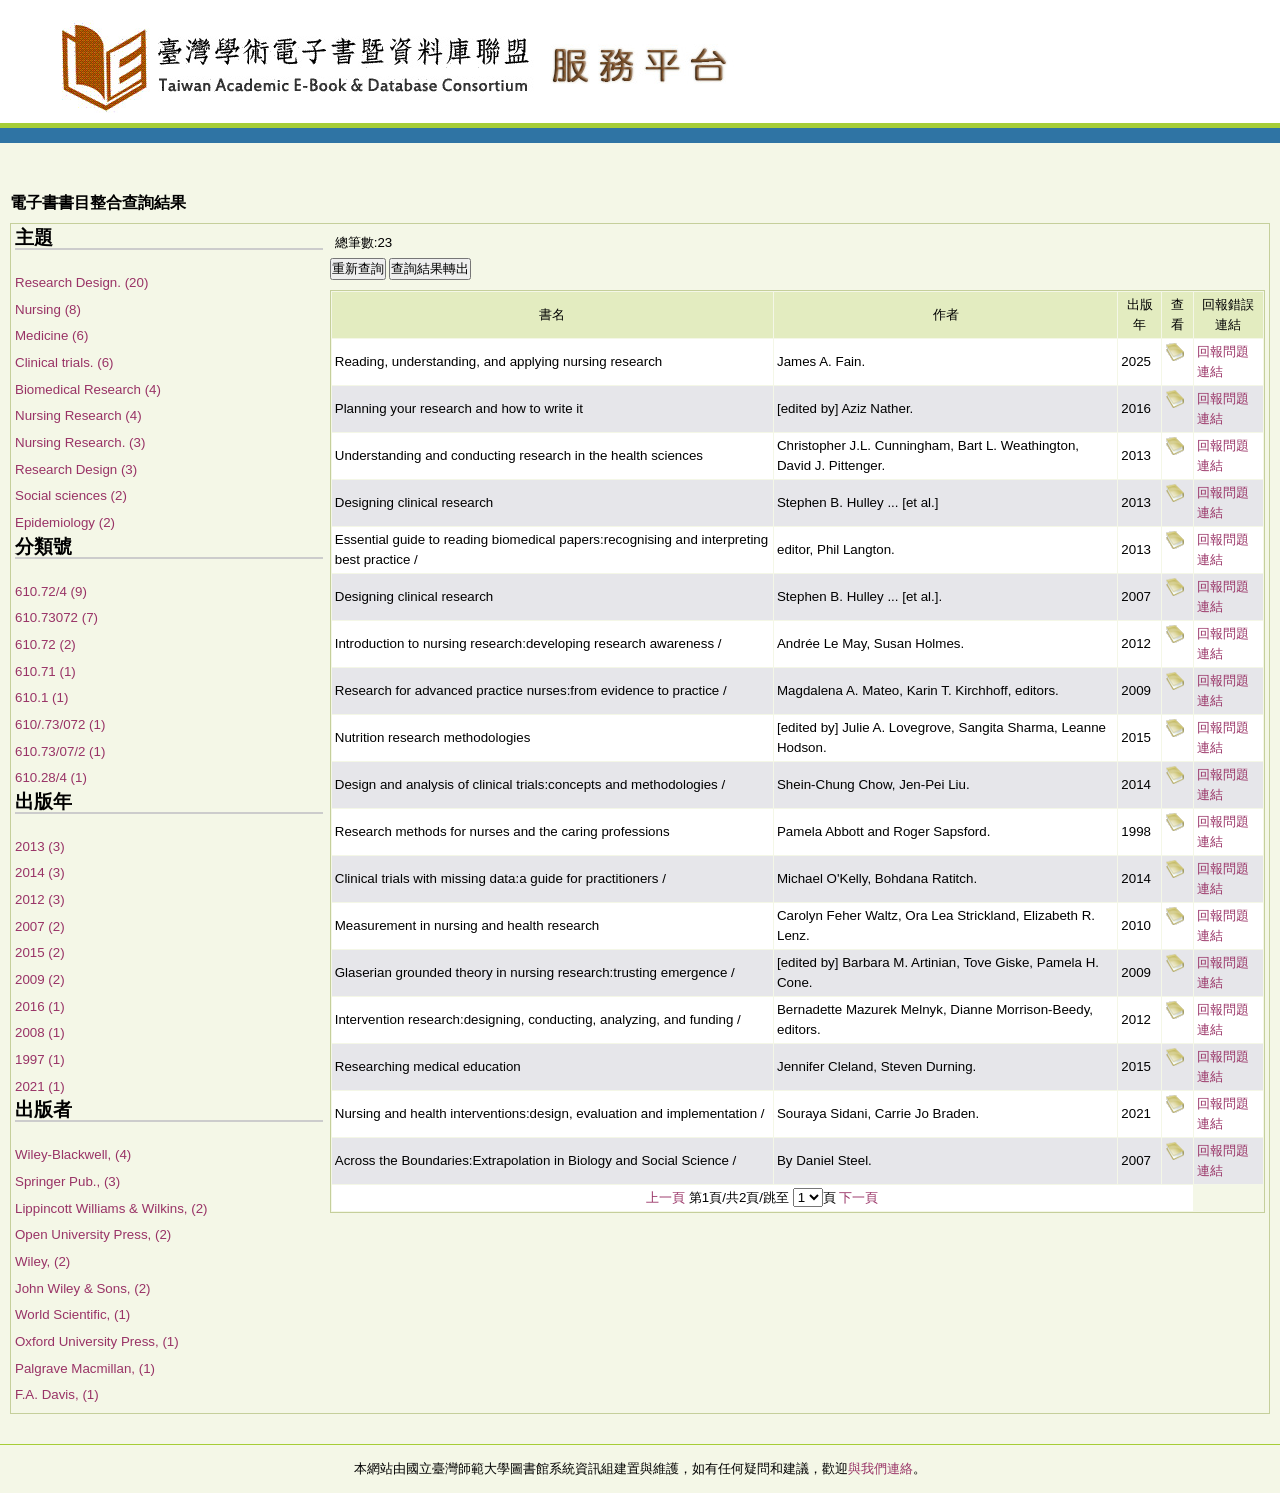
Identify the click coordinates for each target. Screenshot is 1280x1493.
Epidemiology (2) (65, 522)
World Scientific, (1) (72, 1314)
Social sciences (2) (71, 495)
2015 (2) (40, 952)
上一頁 (665, 1197)
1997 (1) (40, 1059)
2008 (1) (40, 1032)
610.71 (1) (45, 671)
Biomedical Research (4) (88, 389)
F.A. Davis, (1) (57, 1394)
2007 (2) (40, 926)
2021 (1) (40, 1086)
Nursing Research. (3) (80, 442)
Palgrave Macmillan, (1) (85, 1368)
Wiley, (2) (42, 1261)
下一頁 (858, 1197)
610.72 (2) (45, 644)
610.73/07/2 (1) (60, 751)
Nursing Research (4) (78, 415)
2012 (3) (40, 899)
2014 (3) (40, 872)
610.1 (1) (41, 697)
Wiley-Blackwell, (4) (73, 1154)
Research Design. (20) (81, 282)
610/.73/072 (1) (60, 724)
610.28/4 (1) (51, 777)
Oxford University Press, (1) (97, 1341)
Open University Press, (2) (93, 1234)
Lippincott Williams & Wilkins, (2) (111, 1208)
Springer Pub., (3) (67, 1181)
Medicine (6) (51, 335)
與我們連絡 (880, 1468)
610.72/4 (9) (51, 591)
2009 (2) (40, 979)
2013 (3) (40, 846)
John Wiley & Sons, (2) (83, 1288)
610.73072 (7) (56, 617)
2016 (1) (40, 1006)
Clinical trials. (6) (64, 362)
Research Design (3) (76, 469)
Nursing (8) (48, 309)
